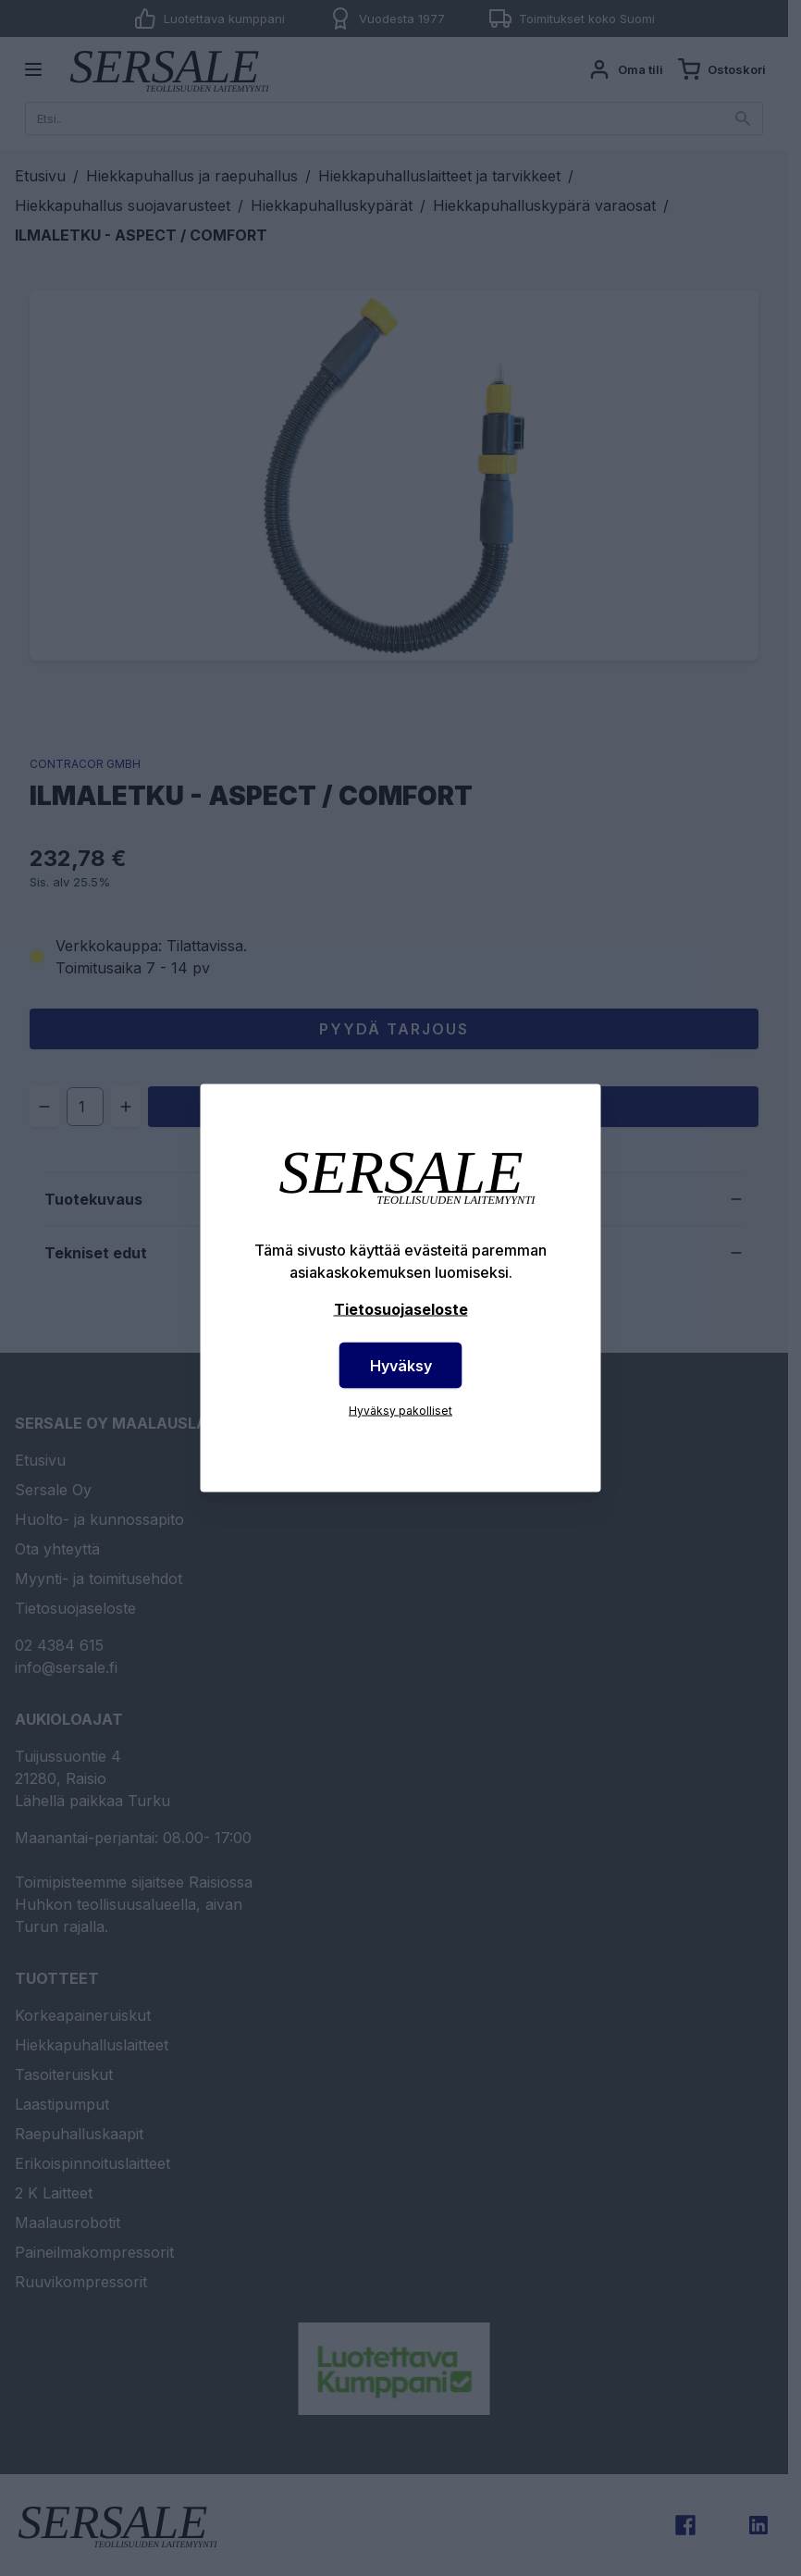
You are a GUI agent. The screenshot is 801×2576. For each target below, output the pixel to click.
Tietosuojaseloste (401, 1309)
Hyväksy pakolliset (400, 1411)
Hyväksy (401, 1365)
